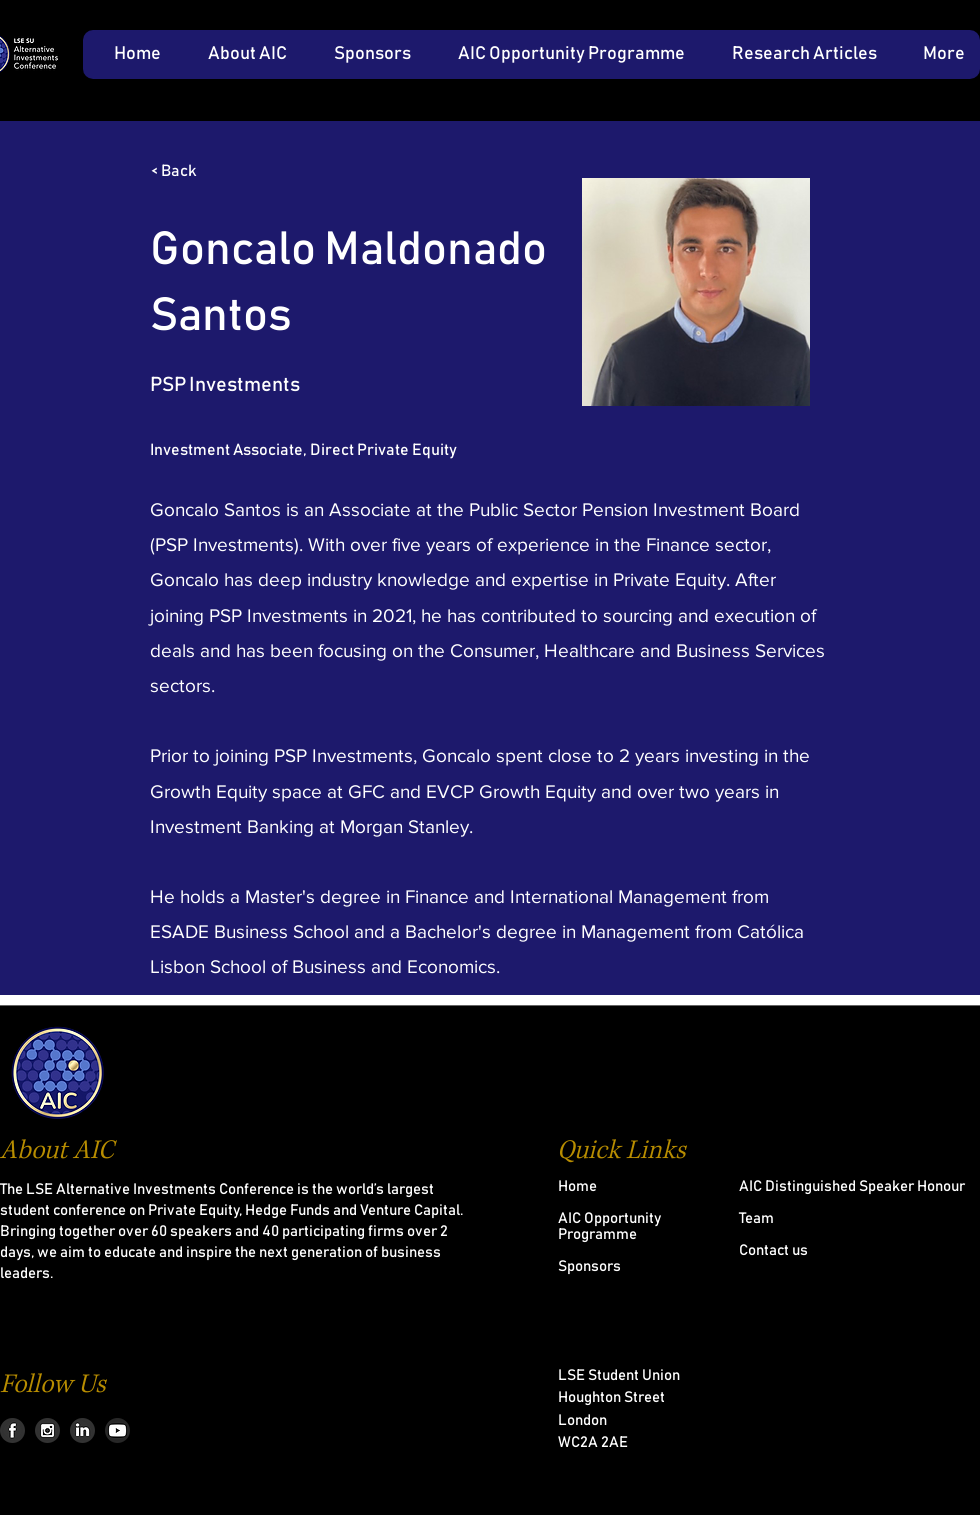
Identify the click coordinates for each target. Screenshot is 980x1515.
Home (577, 1186)
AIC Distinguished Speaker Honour (852, 1186)
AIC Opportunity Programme (609, 1226)
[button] (239, 54)
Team (756, 1218)
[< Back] (217, 171)
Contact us (773, 1250)
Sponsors (589, 1266)
